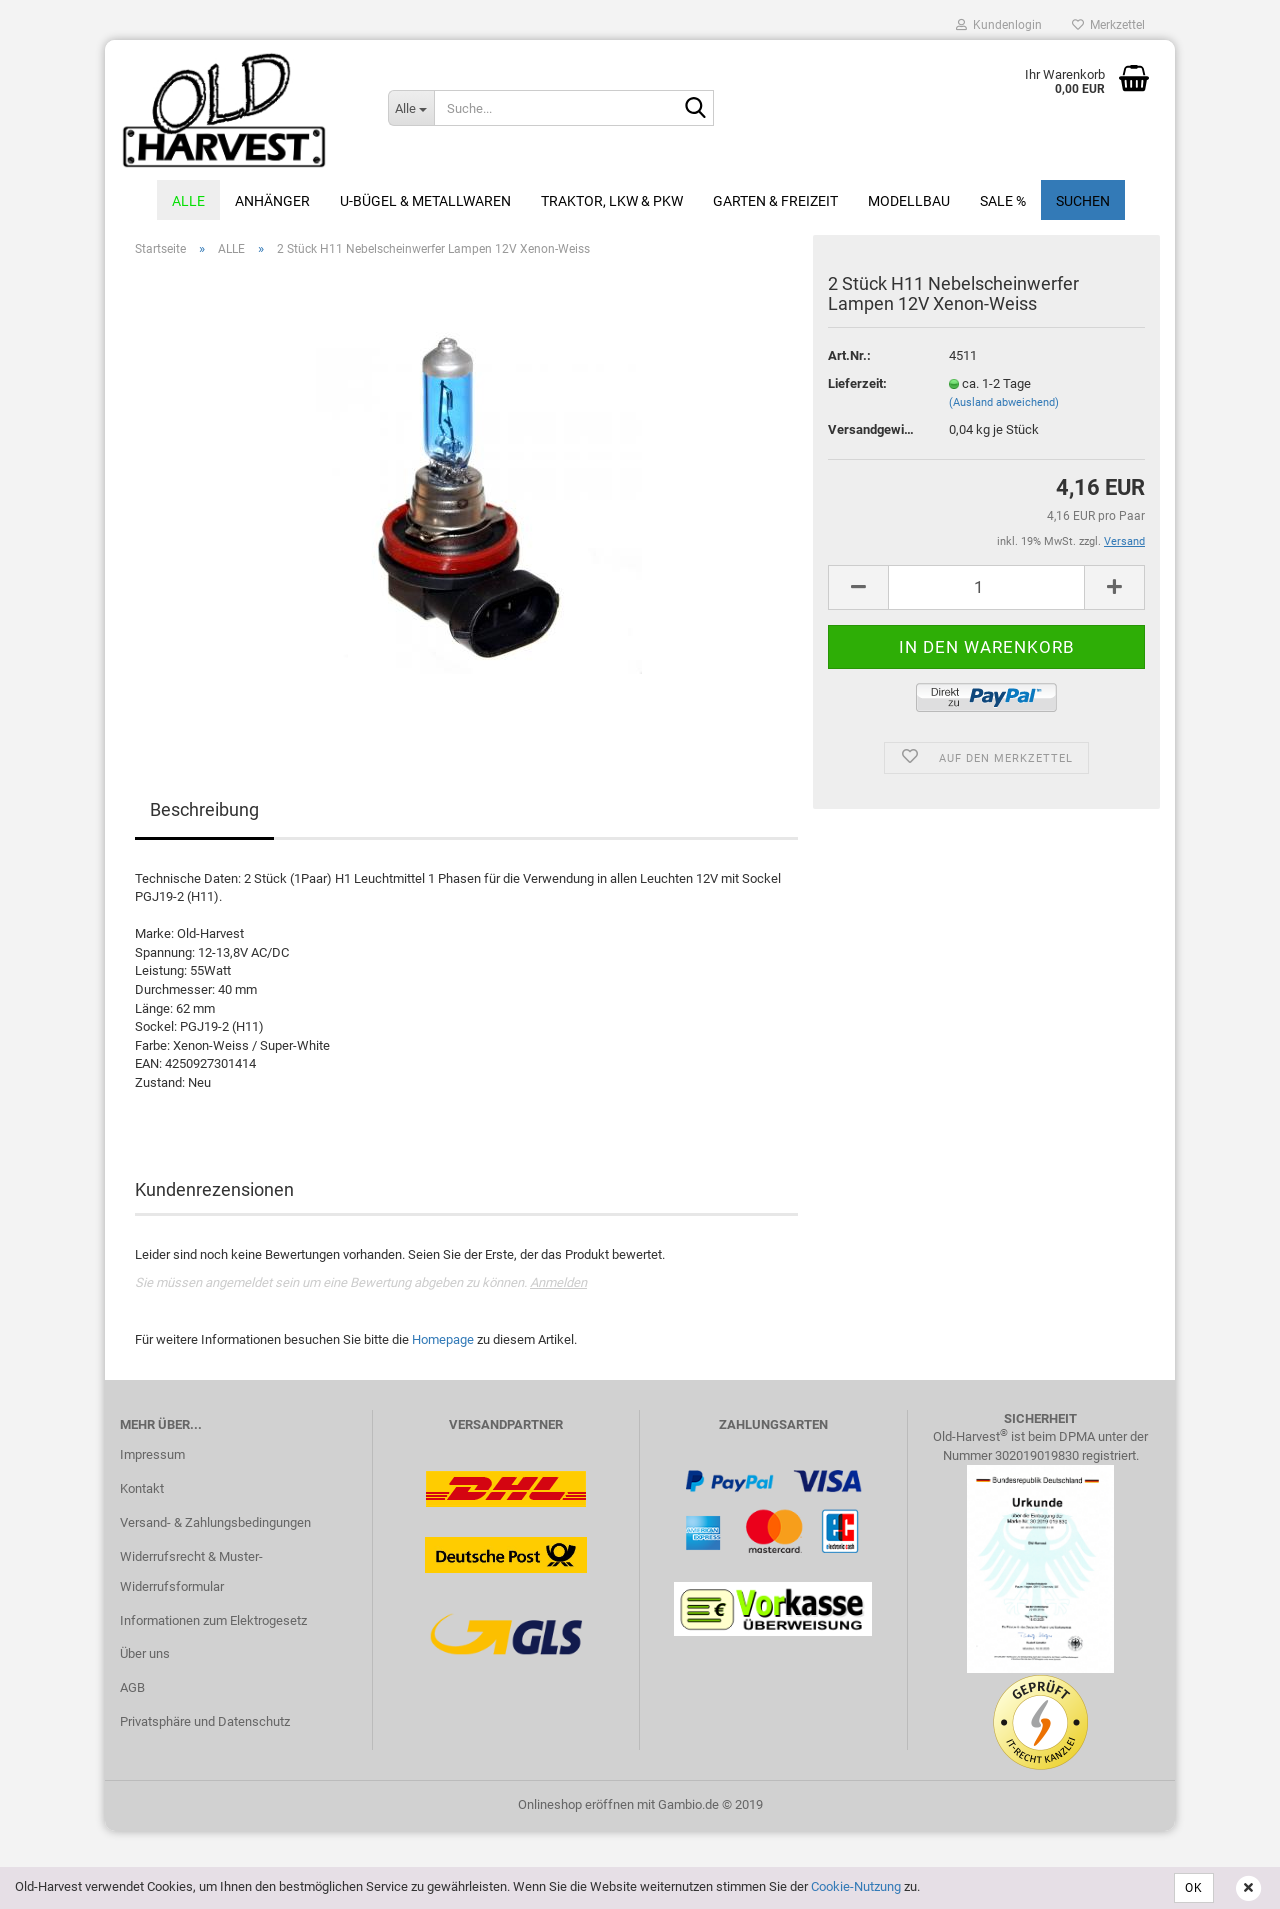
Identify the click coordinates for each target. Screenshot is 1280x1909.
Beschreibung (204, 809)
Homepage (443, 1339)
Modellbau (909, 201)
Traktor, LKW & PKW (612, 201)
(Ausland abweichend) (1004, 402)
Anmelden (558, 1282)
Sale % (1003, 201)
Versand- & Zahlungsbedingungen (215, 1522)
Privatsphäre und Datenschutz (205, 1721)
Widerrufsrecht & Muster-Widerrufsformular (191, 1571)
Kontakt (142, 1488)
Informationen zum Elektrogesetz (213, 1620)
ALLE (188, 201)
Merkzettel (1108, 25)
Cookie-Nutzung (856, 1886)
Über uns (145, 1653)
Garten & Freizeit (775, 201)
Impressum (152, 1454)
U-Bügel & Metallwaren (425, 201)
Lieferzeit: (857, 383)
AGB (132, 1687)
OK (1194, 1888)
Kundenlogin (999, 25)
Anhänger (272, 201)
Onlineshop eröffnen (576, 1804)
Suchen (1083, 201)
